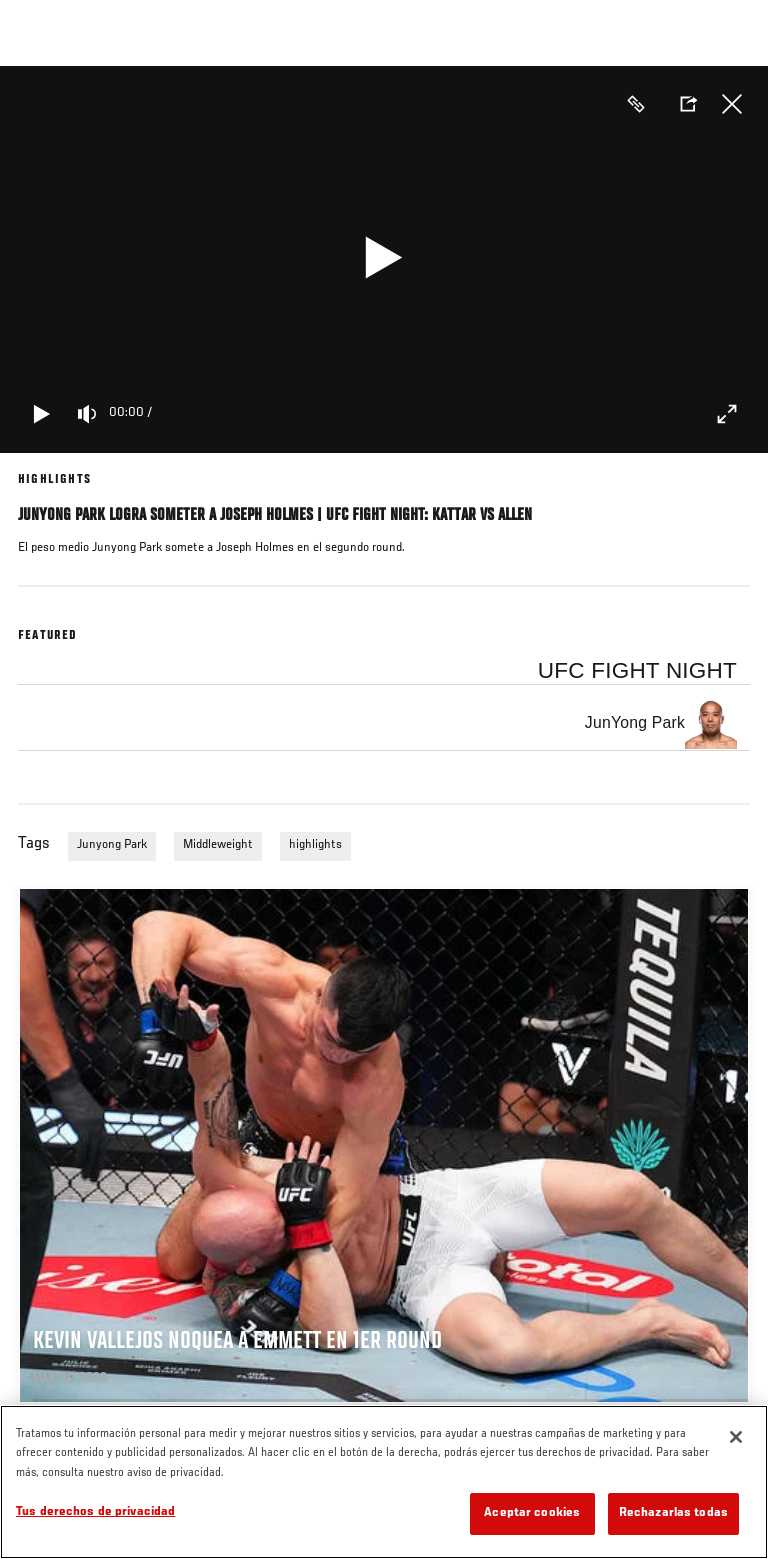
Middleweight (218, 845)
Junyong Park (112, 845)
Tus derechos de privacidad (95, 1512)
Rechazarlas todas (673, 1513)
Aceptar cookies (532, 1513)
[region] (384, 1482)
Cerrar (732, 104)
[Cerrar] (736, 1437)
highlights (315, 845)
